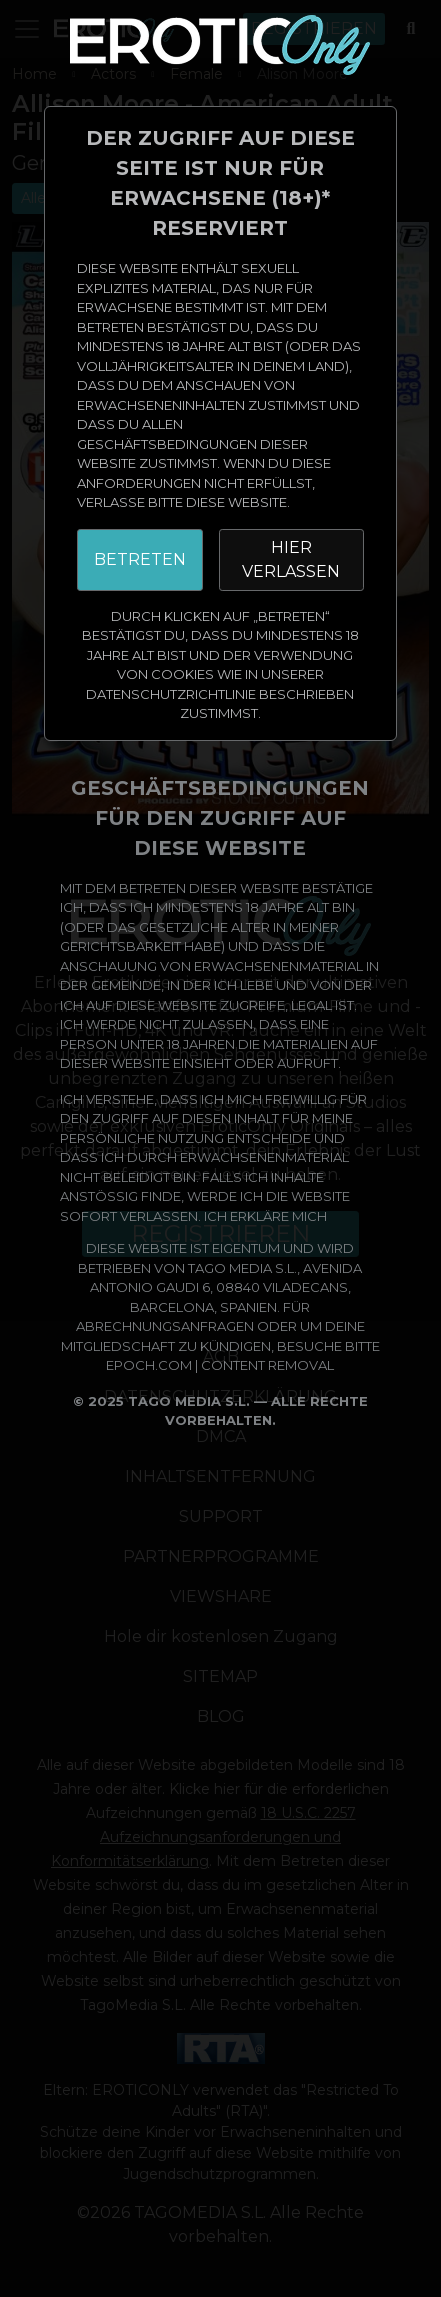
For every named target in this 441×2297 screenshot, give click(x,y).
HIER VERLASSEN (291, 559)
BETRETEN (140, 559)
